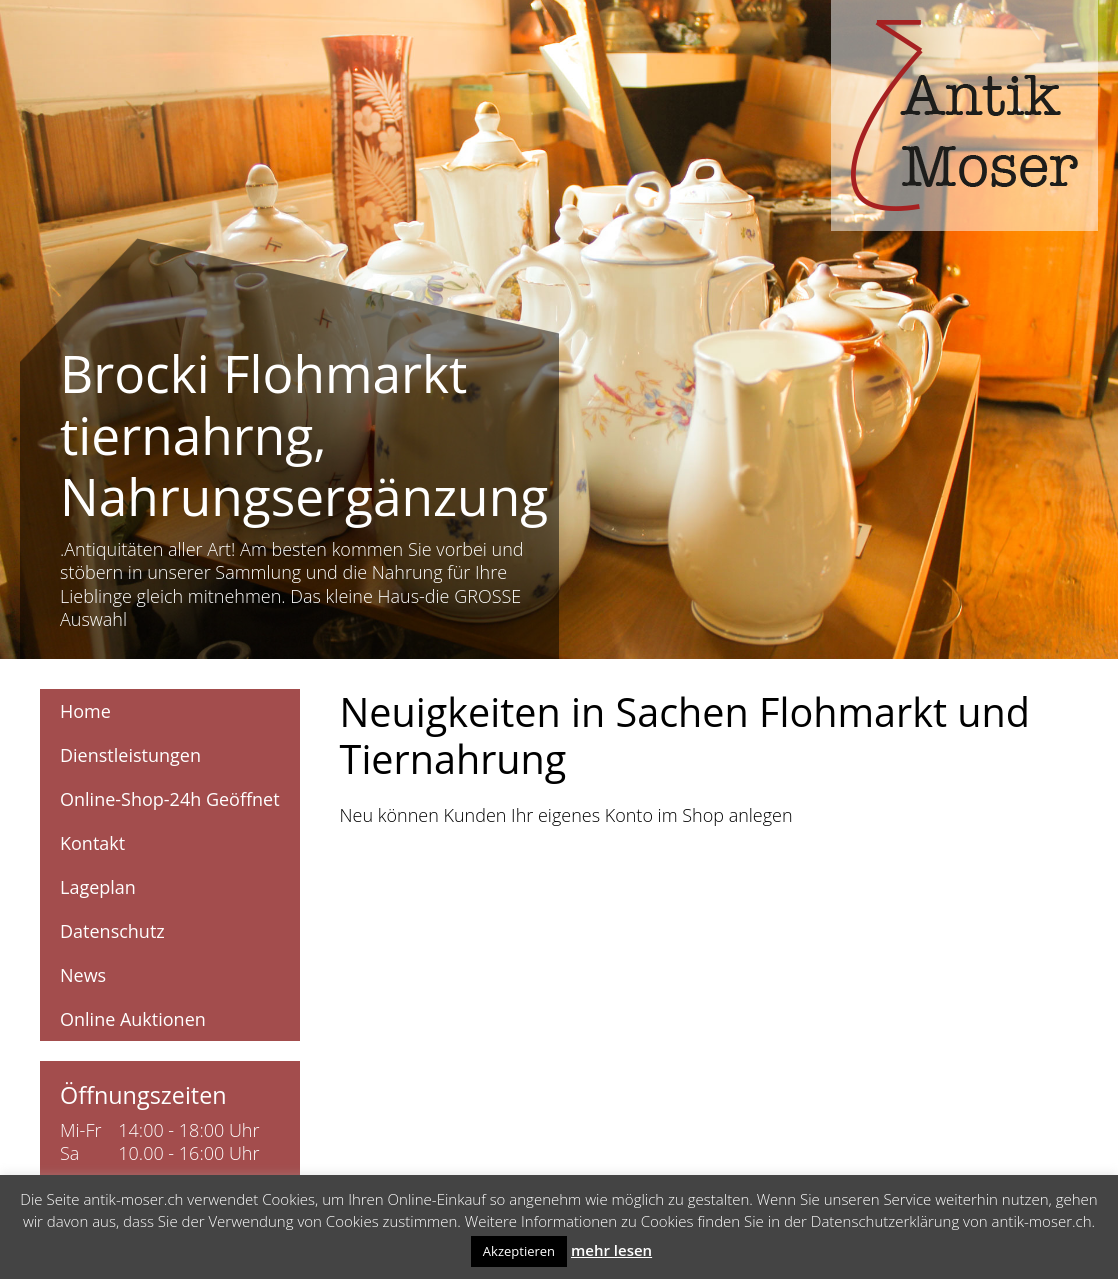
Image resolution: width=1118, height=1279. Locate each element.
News (83, 975)
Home (85, 711)
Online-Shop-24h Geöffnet (170, 799)
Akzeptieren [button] (519, 1251)
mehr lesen (611, 1250)
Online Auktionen (133, 1019)
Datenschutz (112, 931)
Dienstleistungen (130, 755)
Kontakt (92, 843)
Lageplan (98, 887)
